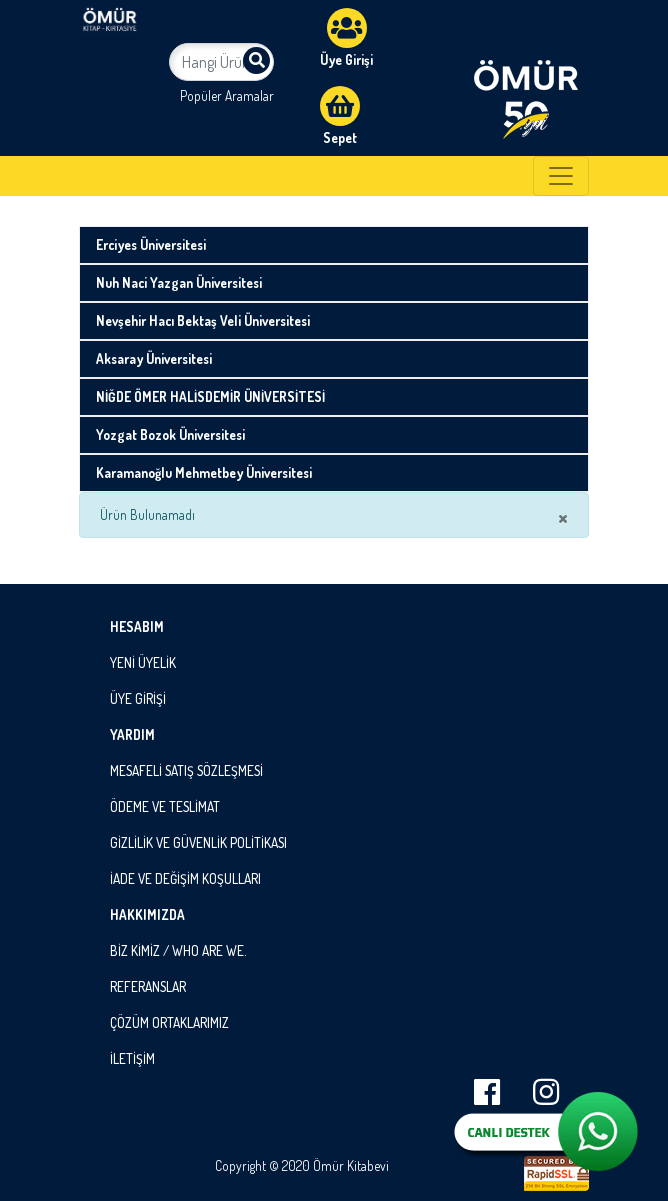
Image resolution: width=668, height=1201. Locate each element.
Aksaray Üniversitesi (154, 358)
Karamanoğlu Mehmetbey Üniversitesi (204, 472)
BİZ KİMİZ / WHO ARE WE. (178, 950)
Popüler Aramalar (227, 95)
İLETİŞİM (132, 1058)
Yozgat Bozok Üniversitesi (170, 434)
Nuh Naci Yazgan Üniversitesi (179, 282)
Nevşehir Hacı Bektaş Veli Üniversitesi (203, 320)
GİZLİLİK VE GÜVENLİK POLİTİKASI (198, 842)
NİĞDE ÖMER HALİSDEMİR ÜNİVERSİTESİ (210, 396)
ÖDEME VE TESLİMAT (165, 806)
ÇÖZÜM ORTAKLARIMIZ (169, 1022)
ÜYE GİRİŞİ (138, 698)
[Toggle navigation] (561, 176)
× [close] (563, 517)
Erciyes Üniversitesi (151, 244)
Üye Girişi (346, 38)
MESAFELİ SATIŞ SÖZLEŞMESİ (186, 770)
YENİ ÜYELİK (143, 662)
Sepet (340, 116)
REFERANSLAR (148, 986)
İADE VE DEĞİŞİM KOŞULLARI (185, 878)
